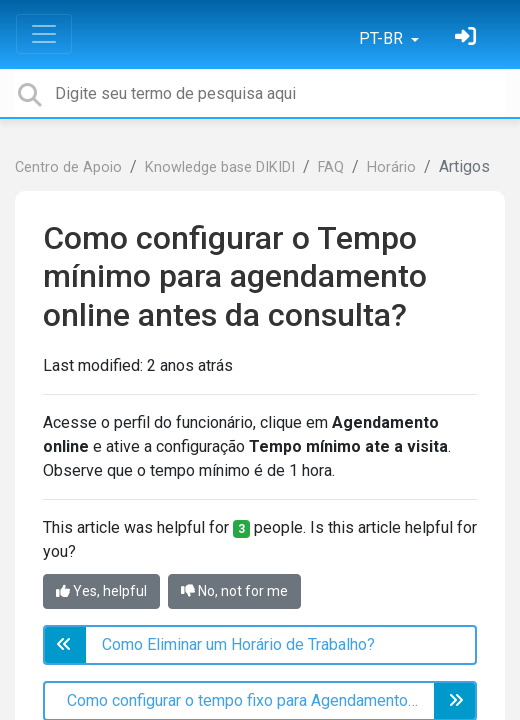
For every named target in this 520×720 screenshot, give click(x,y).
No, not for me (234, 591)
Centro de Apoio (68, 167)
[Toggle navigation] (44, 34)
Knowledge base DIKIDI (220, 167)
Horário (391, 167)
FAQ (331, 167)
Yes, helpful (101, 591)
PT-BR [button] (383, 38)
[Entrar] (468, 38)
